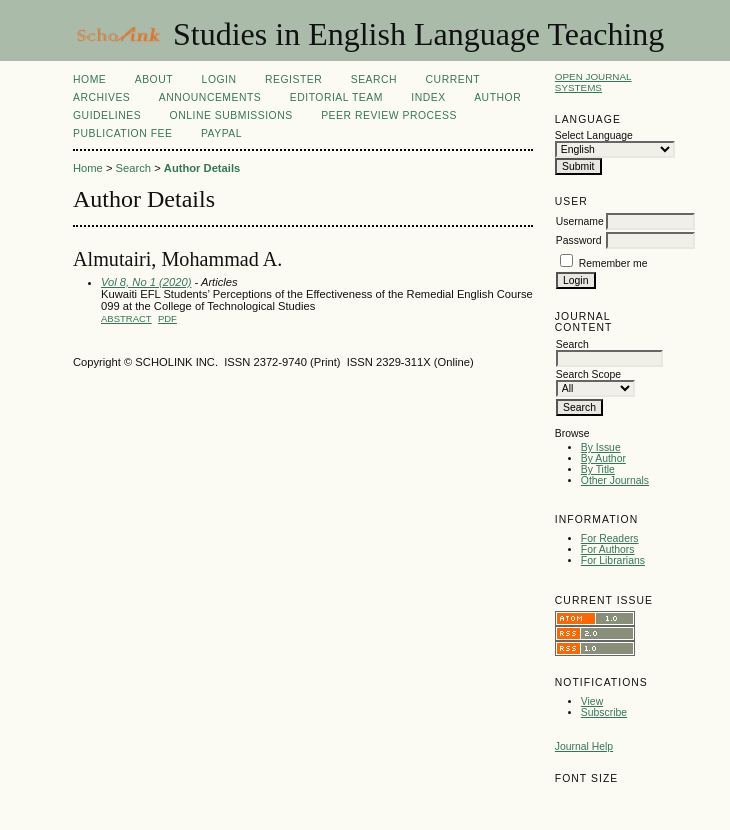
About (154, 79)
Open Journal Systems (593, 82)
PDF (167, 318)
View (592, 701)
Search (374, 79)
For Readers (610, 538)
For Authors (608, 549)
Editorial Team (336, 97)
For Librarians (613, 560)
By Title (598, 469)
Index (428, 97)
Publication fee (122, 133)
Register (293, 79)
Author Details (202, 168)
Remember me (613, 263)
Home (89, 79)
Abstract (126, 318)
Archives (101, 97)
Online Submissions (231, 115)
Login (219, 79)
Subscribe (604, 712)
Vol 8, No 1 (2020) (146, 282)
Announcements (210, 97)
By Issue (601, 447)
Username (580, 221)
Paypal (221, 133)
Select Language (594, 135)
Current (453, 79)
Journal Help (584, 746)
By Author (603, 458)
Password (579, 240)
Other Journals (615, 480)
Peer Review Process (389, 115)
